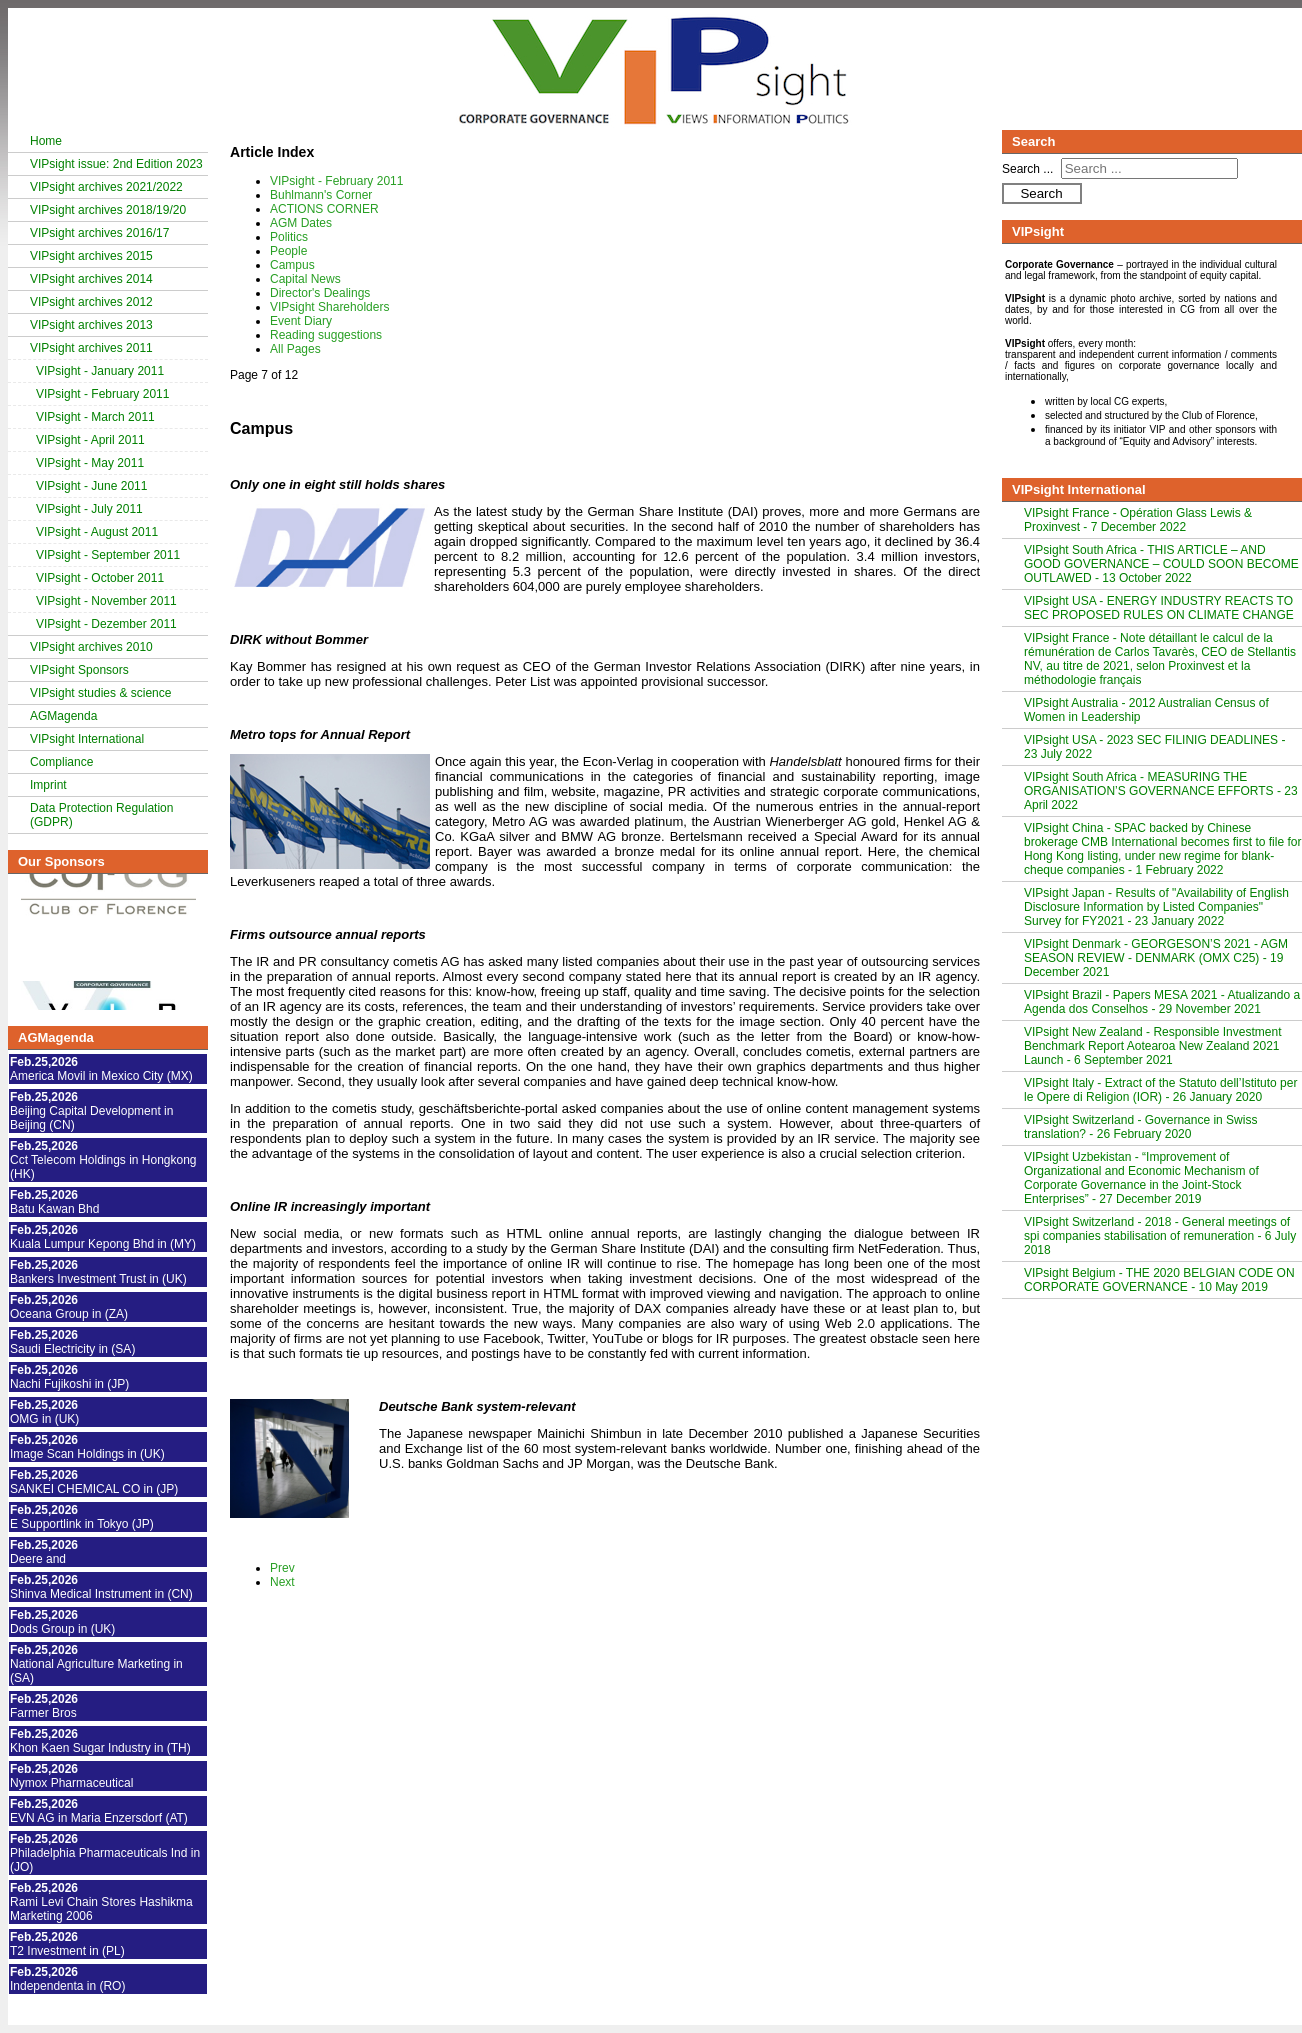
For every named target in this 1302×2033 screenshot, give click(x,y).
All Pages (295, 349)
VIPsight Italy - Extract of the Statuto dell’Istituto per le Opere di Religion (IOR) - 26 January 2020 (1160, 1090)
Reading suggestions (326, 335)
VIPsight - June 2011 (91, 486)
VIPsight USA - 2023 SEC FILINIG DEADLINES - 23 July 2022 (1154, 747)
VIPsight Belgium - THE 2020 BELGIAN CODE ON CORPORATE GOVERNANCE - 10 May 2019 (1159, 1280)
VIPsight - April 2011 (90, 440)
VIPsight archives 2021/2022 (106, 187)
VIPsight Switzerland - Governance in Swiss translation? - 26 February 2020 (1140, 1127)
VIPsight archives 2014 (91, 279)
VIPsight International (87, 739)
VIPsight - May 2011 (90, 463)
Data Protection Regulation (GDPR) (101, 815)
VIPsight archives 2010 (91, 647)
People (288, 251)
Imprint (48, 785)
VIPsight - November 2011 (106, 601)
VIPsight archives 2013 (91, 325)
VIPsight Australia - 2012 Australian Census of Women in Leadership (1146, 710)
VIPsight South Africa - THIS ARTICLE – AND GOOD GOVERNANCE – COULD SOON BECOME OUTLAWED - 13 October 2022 (1161, 564)
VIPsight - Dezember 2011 (106, 624)
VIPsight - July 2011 (89, 509)
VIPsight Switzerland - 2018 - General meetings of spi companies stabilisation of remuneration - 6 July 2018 (1160, 1236)
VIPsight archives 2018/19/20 (108, 210)
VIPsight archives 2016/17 (99, 233)
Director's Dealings (320, 293)
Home (46, 141)
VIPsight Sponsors (79, 670)
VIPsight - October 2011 (100, 578)
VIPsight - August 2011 (97, 532)
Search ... (1027, 169)
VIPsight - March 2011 (95, 417)
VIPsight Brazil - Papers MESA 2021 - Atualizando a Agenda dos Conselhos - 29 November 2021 (1162, 1002)
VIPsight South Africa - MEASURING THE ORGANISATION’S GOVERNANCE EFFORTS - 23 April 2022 (1161, 791)
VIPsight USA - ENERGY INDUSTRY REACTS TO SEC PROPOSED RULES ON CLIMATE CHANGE (1159, 608)
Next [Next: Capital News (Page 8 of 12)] (282, 1582)
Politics (289, 237)
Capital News (305, 279)
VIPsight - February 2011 (102, 394)
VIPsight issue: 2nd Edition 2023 (116, 164)
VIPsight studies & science (100, 693)
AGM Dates (301, 223)
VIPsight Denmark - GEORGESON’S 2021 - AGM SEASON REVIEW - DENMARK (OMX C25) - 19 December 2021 (1156, 958)
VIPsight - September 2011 (108, 555)
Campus (292, 265)
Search (1041, 193)
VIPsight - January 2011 (100, 371)
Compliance (61, 762)
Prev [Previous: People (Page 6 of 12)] (282, 1568)
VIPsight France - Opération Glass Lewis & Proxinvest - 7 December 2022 (1138, 520)
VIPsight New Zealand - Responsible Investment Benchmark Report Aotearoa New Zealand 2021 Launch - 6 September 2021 (1152, 1046)
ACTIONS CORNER (324, 209)
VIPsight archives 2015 (91, 256)
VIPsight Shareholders (329, 307)
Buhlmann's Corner (321, 195)
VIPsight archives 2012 (91, 302)
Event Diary (301, 321)
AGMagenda (63, 716)
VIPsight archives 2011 (91, 348)
